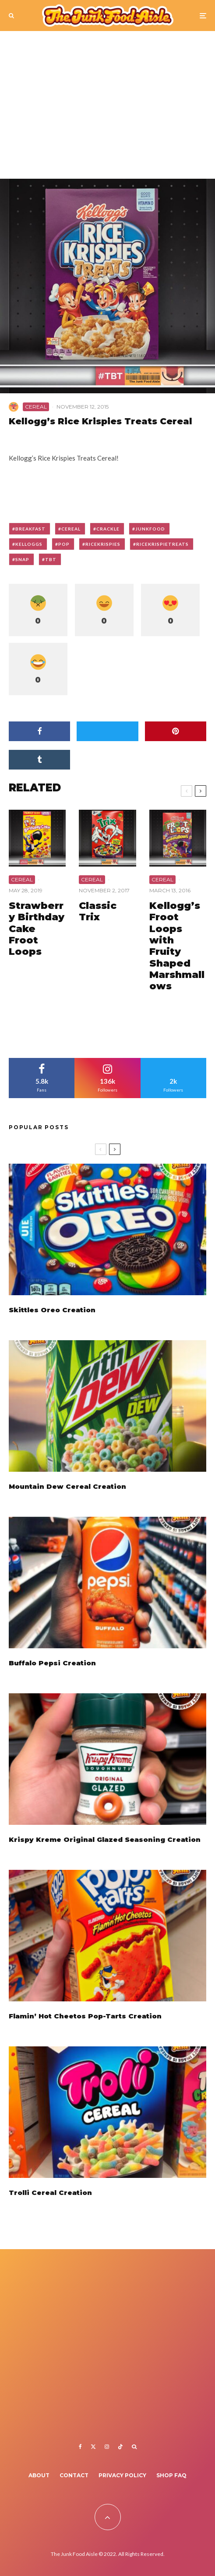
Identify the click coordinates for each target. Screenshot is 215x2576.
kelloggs (28, 544)
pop (64, 544)
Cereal (36, 406)
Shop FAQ (171, 2475)
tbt (50, 559)
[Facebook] (80, 2447)
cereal (71, 528)
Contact (74, 2475)
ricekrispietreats (162, 544)
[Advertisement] (107, 109)
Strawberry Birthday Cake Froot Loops (36, 929)
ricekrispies (102, 544)
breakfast (30, 528)
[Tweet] (107, 731)
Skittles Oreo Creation (52, 1310)
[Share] (39, 731)
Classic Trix (97, 911)
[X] (93, 2447)
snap (22, 559)
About (38, 2475)
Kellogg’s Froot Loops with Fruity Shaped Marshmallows (176, 946)
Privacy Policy (122, 2475)
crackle (108, 528)
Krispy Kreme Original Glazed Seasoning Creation (105, 1843)
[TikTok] (120, 2447)
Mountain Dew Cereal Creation (67, 1487)
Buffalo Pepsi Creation (52, 1664)
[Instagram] (106, 2447)
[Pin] (175, 731)
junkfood (150, 528)
